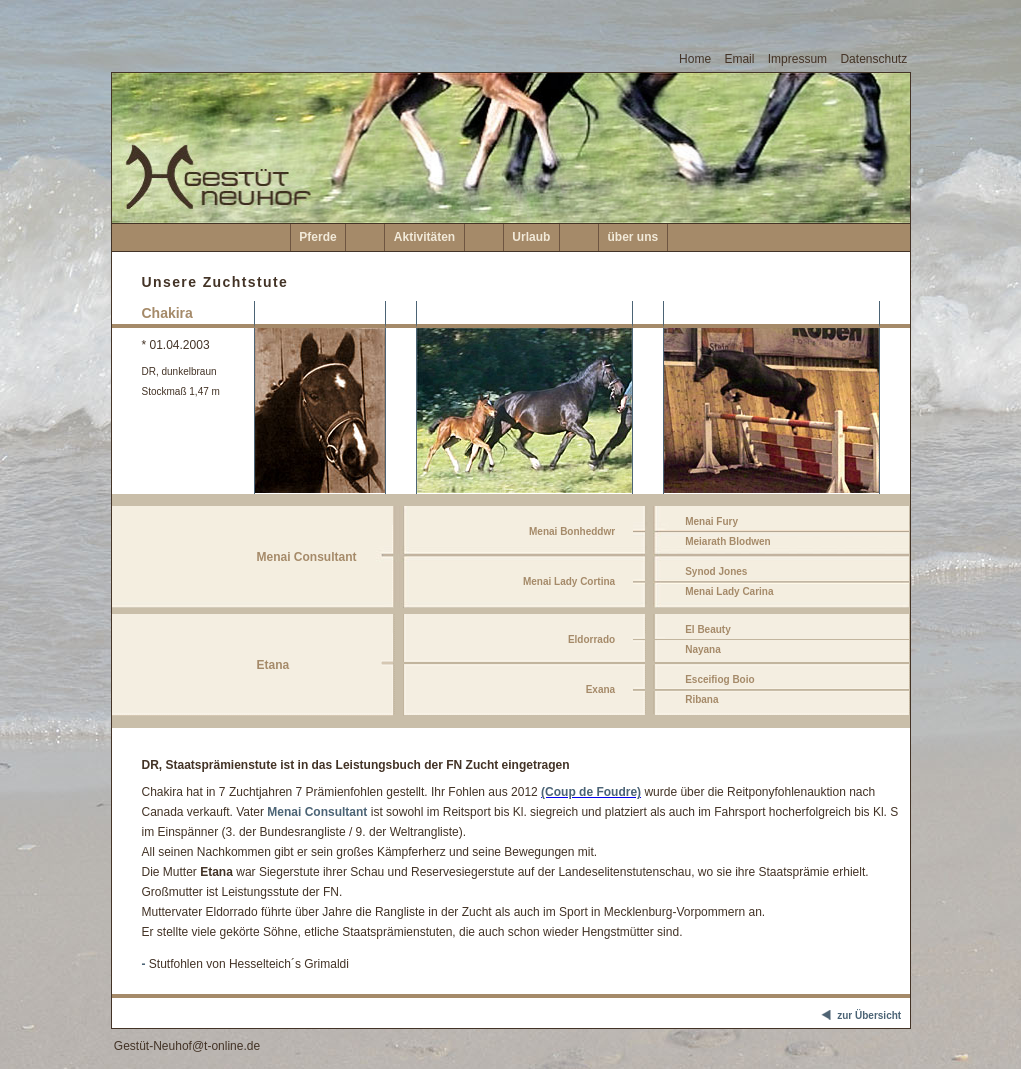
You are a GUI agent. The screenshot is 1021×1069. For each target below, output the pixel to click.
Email (739, 59)
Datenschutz (873, 59)
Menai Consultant (317, 812)
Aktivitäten (424, 237)
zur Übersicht (864, 1016)
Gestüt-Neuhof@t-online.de (187, 1046)
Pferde (317, 237)
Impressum (797, 59)
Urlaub (531, 237)
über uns (633, 237)
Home (695, 59)
